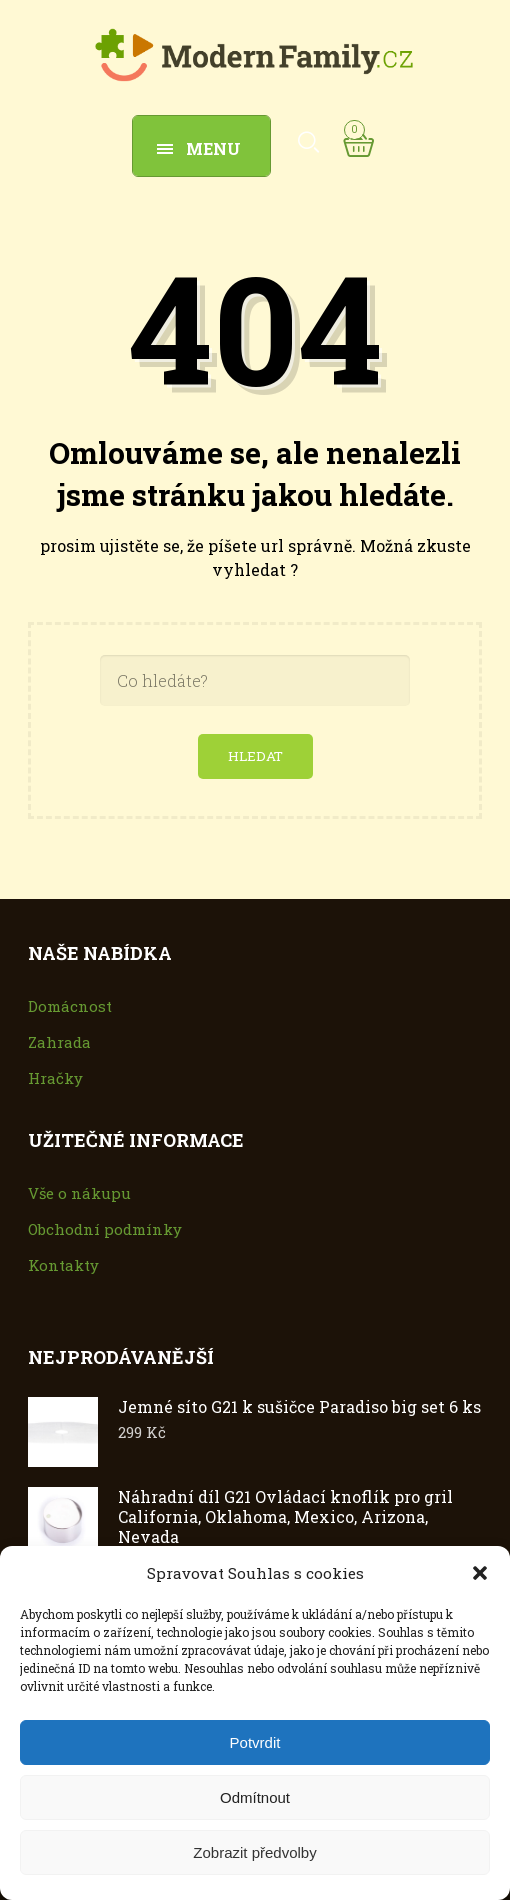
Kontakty (63, 1265)
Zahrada (59, 1042)
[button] (480, 1573)
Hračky (55, 1078)
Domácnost (70, 1006)
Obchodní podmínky (105, 1229)
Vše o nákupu (79, 1193)
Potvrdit (255, 1742)
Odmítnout (255, 1797)
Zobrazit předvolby (254, 1852)
